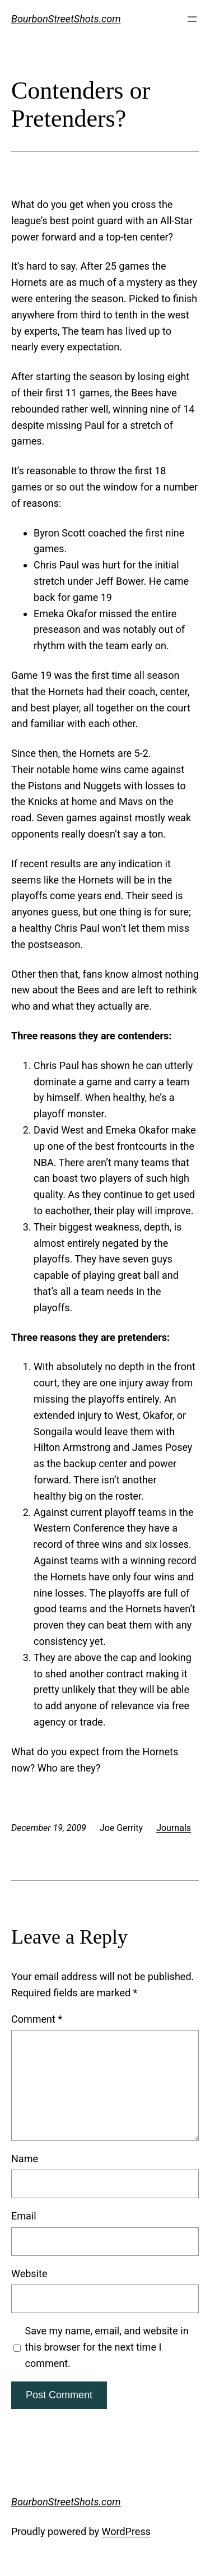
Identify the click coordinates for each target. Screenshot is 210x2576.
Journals (173, 1828)
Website (29, 2273)
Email (23, 2216)
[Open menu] (192, 19)
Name (24, 2159)
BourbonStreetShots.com (66, 19)
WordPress (126, 2531)
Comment (36, 2019)
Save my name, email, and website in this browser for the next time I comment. (107, 2347)
